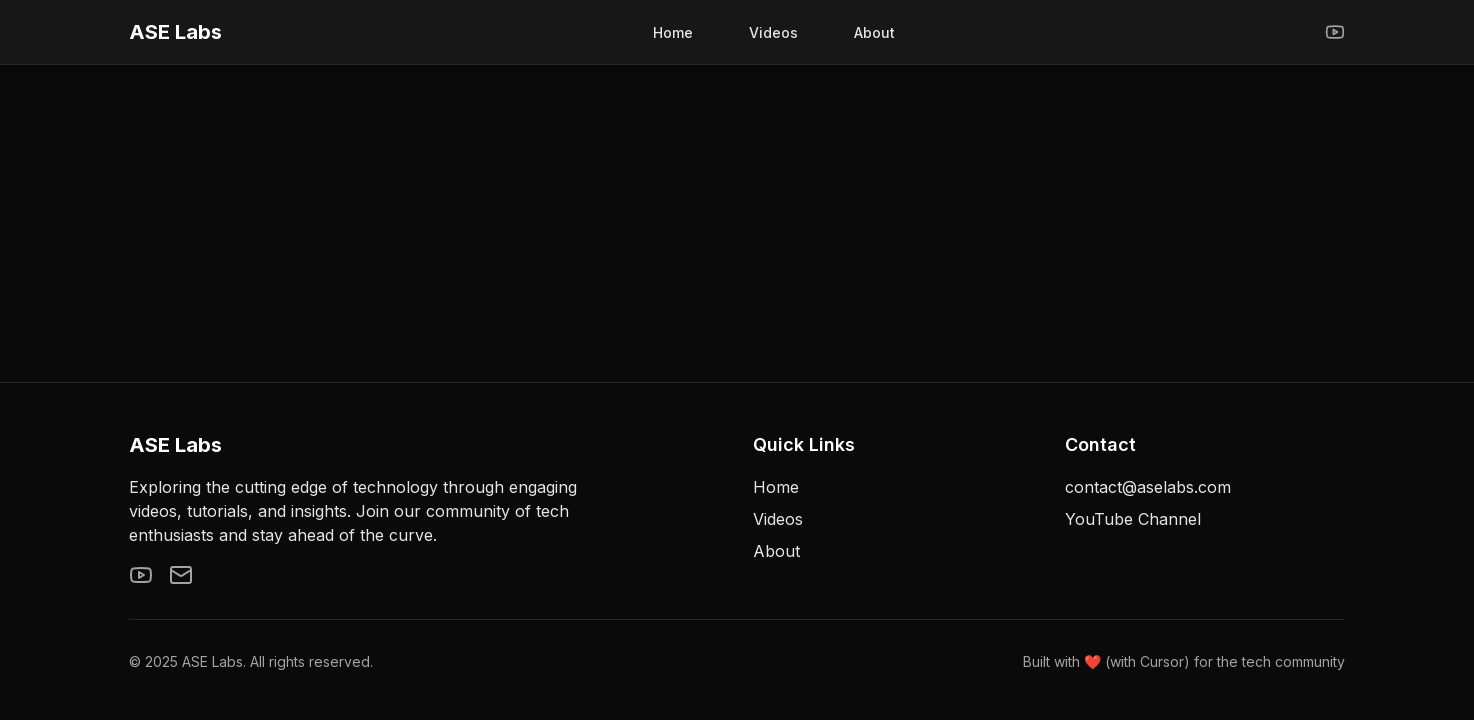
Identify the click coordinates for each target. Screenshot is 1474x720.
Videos (773, 32)
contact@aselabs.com (1148, 487)
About (874, 32)
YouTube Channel (1133, 519)
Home (673, 32)
